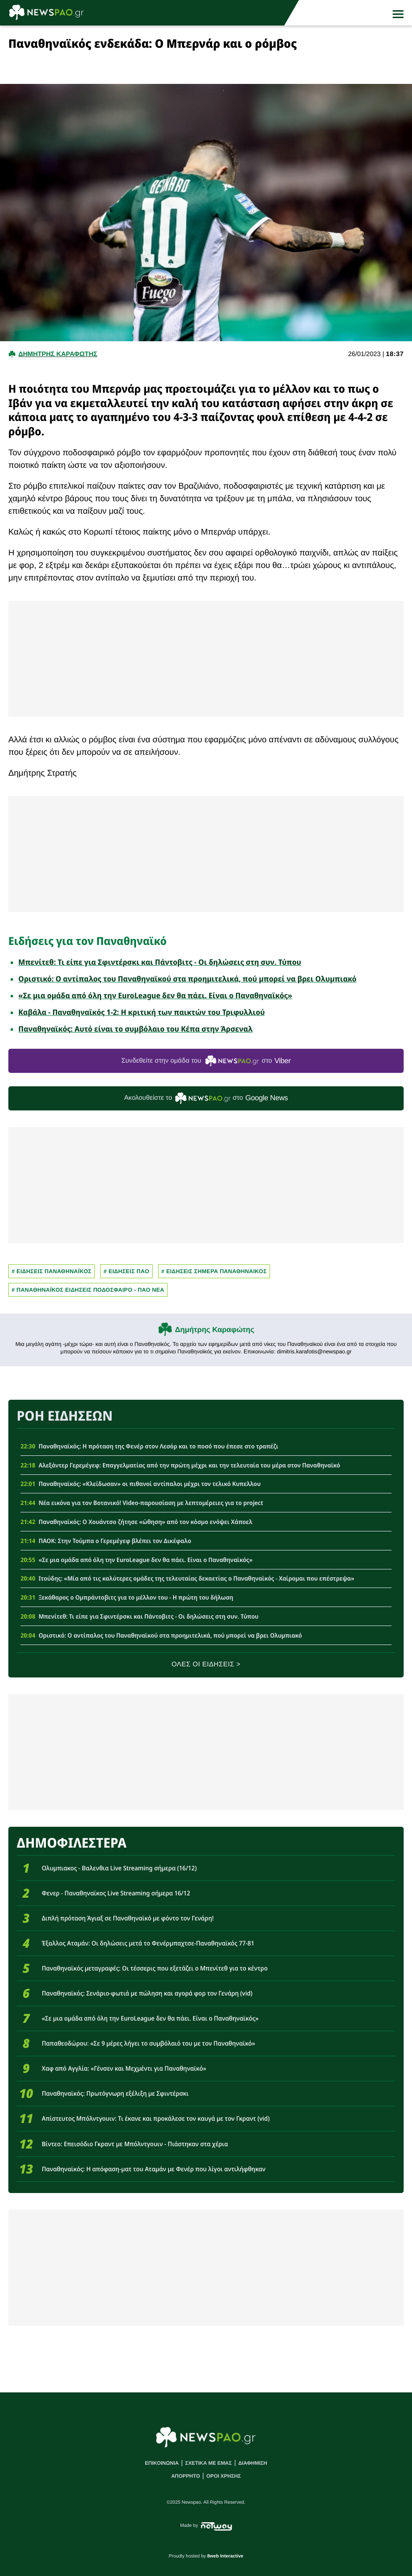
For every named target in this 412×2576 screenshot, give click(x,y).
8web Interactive (225, 2556)
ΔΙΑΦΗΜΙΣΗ (252, 2463)
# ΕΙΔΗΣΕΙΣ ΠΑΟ (126, 1271)
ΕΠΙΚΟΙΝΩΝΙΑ (162, 2463)
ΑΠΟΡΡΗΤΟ (185, 2476)
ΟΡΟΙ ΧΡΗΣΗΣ (223, 2476)
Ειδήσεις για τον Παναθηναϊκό (87, 940)
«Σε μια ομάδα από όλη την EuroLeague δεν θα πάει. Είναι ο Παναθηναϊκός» (155, 995)
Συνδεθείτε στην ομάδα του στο (205, 1061)
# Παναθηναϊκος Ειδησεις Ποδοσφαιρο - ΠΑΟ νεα (88, 1290)
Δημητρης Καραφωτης (57, 353)
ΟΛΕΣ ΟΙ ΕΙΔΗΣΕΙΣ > (206, 1664)
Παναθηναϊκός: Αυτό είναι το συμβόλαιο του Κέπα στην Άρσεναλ (136, 1029)
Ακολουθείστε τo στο (206, 1098)
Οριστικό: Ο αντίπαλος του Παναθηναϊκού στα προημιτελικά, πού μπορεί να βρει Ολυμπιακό (188, 979)
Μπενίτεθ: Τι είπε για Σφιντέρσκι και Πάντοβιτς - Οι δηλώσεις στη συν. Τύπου (160, 962)
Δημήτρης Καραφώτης (214, 1330)
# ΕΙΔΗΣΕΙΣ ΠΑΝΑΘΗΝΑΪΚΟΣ (51, 1271)
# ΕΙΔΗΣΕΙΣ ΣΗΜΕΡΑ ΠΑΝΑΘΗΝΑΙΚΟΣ (214, 1271)
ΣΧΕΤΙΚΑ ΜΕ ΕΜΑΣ (208, 2463)
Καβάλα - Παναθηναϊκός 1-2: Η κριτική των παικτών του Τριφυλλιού (142, 1012)
